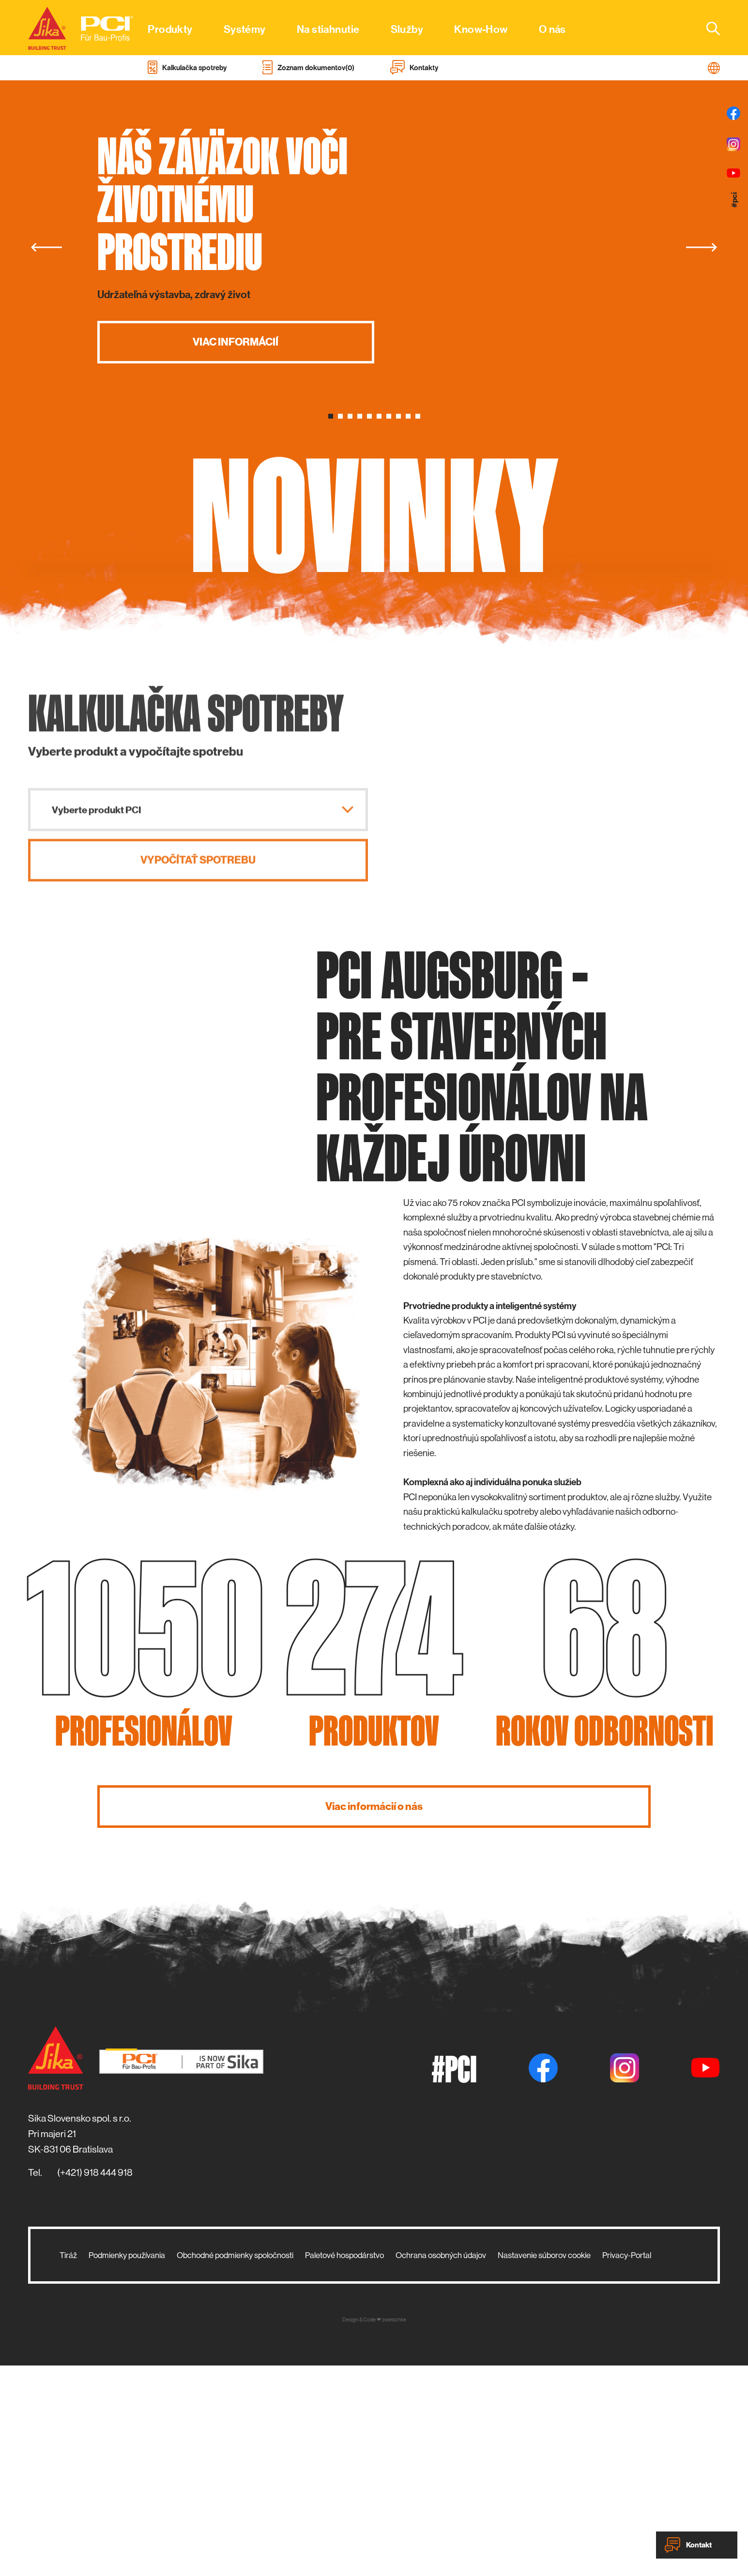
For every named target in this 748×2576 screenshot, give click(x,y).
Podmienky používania (127, 2466)
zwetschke (394, 2530)
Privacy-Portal (626, 2466)
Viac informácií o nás (374, 2016)
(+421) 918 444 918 (95, 2383)
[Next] (701, 247)
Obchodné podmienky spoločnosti (235, 2466)
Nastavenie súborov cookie (544, 2466)
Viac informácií (235, 341)
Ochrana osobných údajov (441, 2466)
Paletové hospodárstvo (344, 2466)
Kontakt (688, 2545)
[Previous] (46, 247)
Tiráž (68, 2466)
